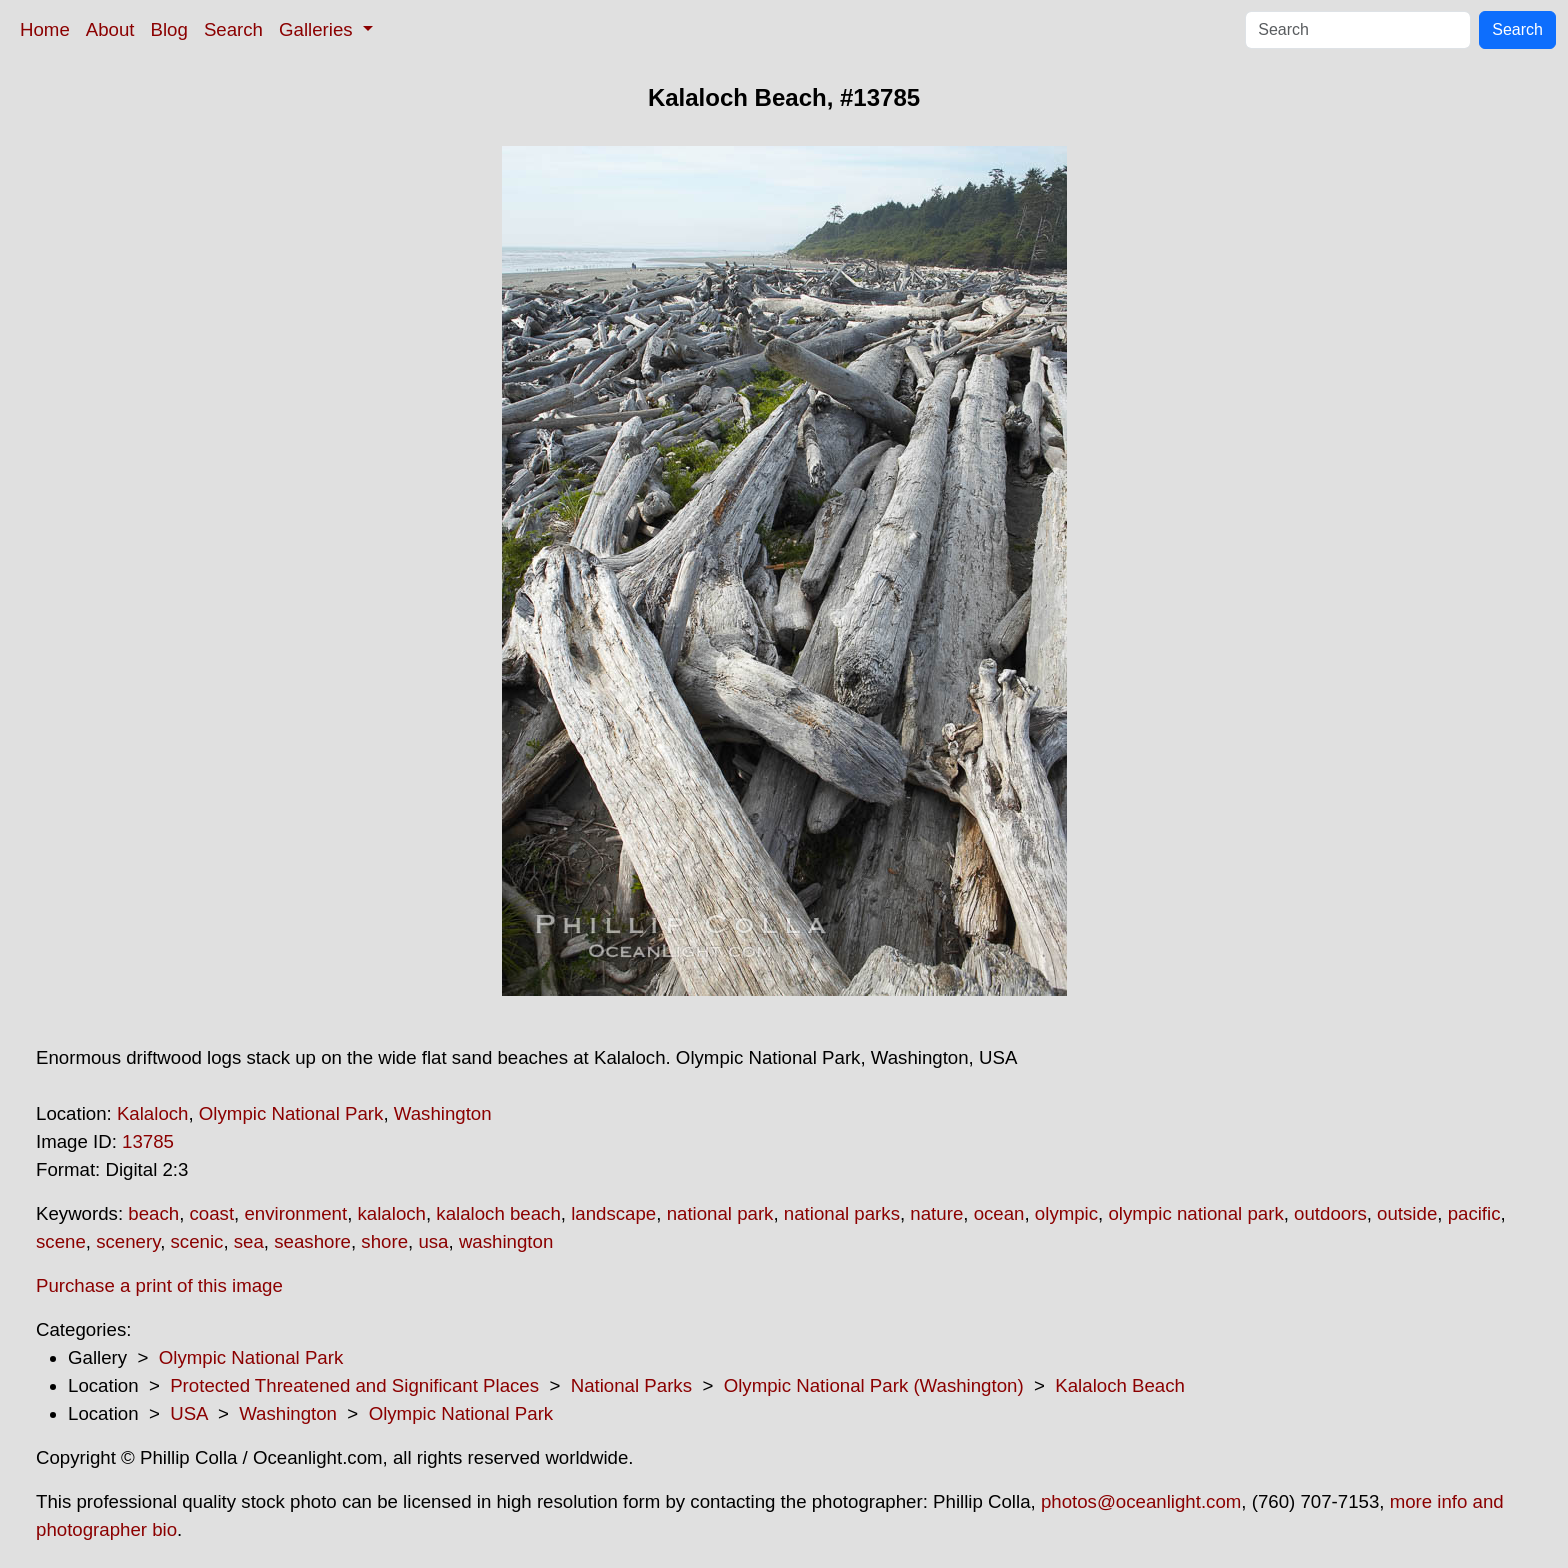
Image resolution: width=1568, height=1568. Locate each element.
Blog (169, 29)
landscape (613, 1213)
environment (295, 1213)
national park (720, 1213)
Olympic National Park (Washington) (874, 1385)
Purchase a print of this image (159, 1285)
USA (188, 1413)
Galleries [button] (318, 29)
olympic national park (1195, 1213)
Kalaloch (153, 1113)
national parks (842, 1213)
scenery (128, 1241)
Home (45, 29)
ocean (999, 1213)
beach (153, 1213)
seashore (312, 1241)
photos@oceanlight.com (1141, 1501)
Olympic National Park (291, 1113)
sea (249, 1241)
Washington (443, 1113)
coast (212, 1213)
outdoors (1330, 1213)
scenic (197, 1241)
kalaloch (392, 1213)
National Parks (631, 1385)
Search (233, 29)
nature (936, 1213)
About (110, 29)
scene (61, 1241)
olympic (1066, 1213)
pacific (1474, 1213)
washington (506, 1241)
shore (384, 1241)
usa (433, 1241)
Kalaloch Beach (1120, 1385)
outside (1407, 1213)
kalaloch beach (498, 1213)
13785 (148, 1141)
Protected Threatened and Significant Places (354, 1385)
